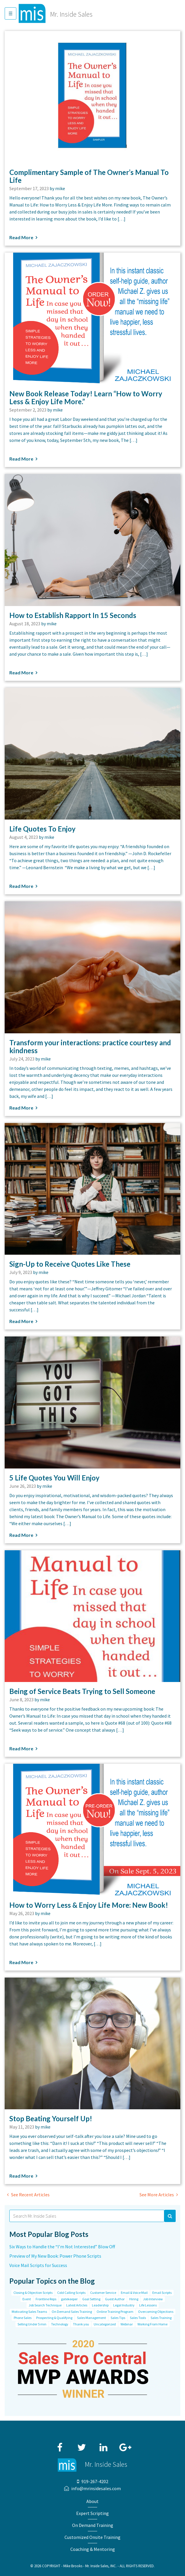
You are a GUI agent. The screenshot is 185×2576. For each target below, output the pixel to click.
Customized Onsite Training (92, 2537)
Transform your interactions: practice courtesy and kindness (90, 1046)
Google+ (125, 2444)
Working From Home (152, 2324)
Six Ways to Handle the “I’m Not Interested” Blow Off (62, 2246)
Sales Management (91, 2317)
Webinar (127, 2324)
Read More (21, 237)
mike (60, 188)
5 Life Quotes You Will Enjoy (54, 1477)
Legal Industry (124, 2305)
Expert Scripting (92, 2513)
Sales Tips (118, 2317)
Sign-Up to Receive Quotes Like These (69, 1264)
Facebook (60, 2444)
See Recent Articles (30, 2194)
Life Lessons (148, 2305)
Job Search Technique (45, 2305)
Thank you (81, 2324)
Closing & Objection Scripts (33, 2292)
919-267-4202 (94, 2481)
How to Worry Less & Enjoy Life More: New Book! (88, 1905)
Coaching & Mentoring (92, 2549)
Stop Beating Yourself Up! (50, 2118)
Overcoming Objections (155, 2311)
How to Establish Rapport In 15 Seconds (72, 615)
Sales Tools (138, 2317)
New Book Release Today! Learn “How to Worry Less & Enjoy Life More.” (85, 397)
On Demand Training (92, 2525)
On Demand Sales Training (72, 2311)
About (92, 2501)
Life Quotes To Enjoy (42, 828)
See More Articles (156, 2194)
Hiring (133, 2299)
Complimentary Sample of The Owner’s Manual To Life (89, 176)
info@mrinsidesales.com (96, 2488)
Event (26, 2299)
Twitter (82, 2444)
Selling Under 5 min (32, 2324)
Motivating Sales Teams (29, 2311)
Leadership (100, 2305)
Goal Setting (91, 2299)
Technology (59, 2324)
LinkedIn (103, 2444)
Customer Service (103, 2292)
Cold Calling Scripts (71, 2292)
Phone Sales (23, 2317)
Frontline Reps (46, 2299)
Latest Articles (76, 2305)
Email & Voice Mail (134, 2292)
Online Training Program (115, 2311)
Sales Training (161, 2317)
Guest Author (115, 2299)
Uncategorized (105, 2324)
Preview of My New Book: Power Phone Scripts (55, 2256)
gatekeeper (69, 2299)
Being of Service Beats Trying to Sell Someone (82, 1691)
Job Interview (153, 2299)
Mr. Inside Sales (71, 14)
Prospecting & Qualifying (54, 2317)
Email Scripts (162, 2292)
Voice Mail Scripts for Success (38, 2265)
